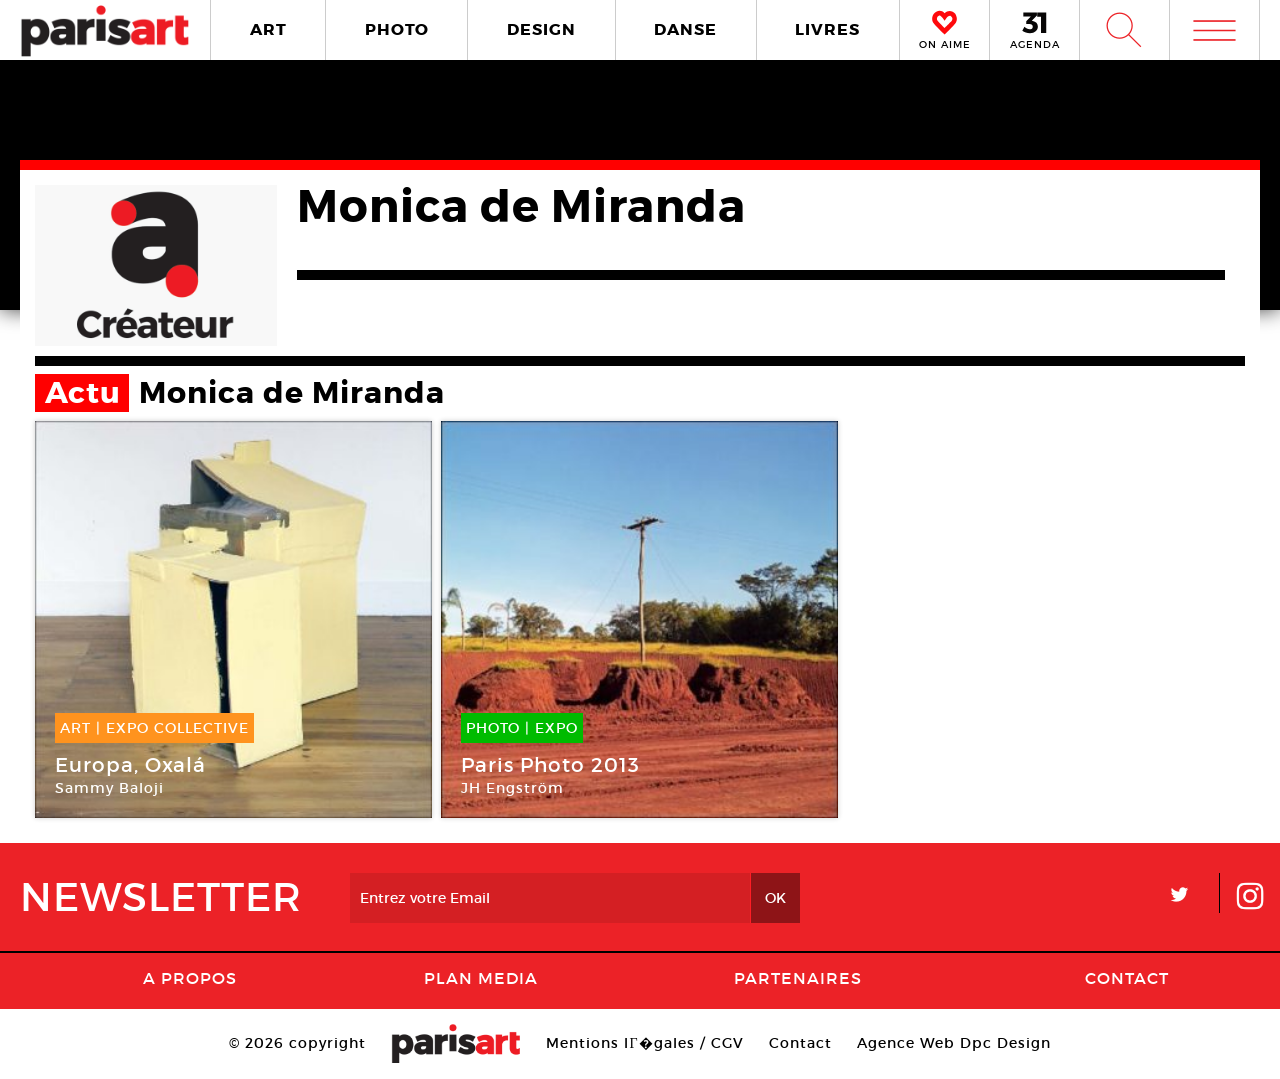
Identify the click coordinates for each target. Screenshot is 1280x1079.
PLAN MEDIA (481, 978)
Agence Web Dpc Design (954, 1043)
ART (268, 29)
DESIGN (541, 29)
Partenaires (798, 978)
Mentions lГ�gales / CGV (644, 1043)
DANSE (685, 29)
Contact (1127, 978)
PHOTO (397, 29)
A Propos (190, 978)
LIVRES (827, 29)
